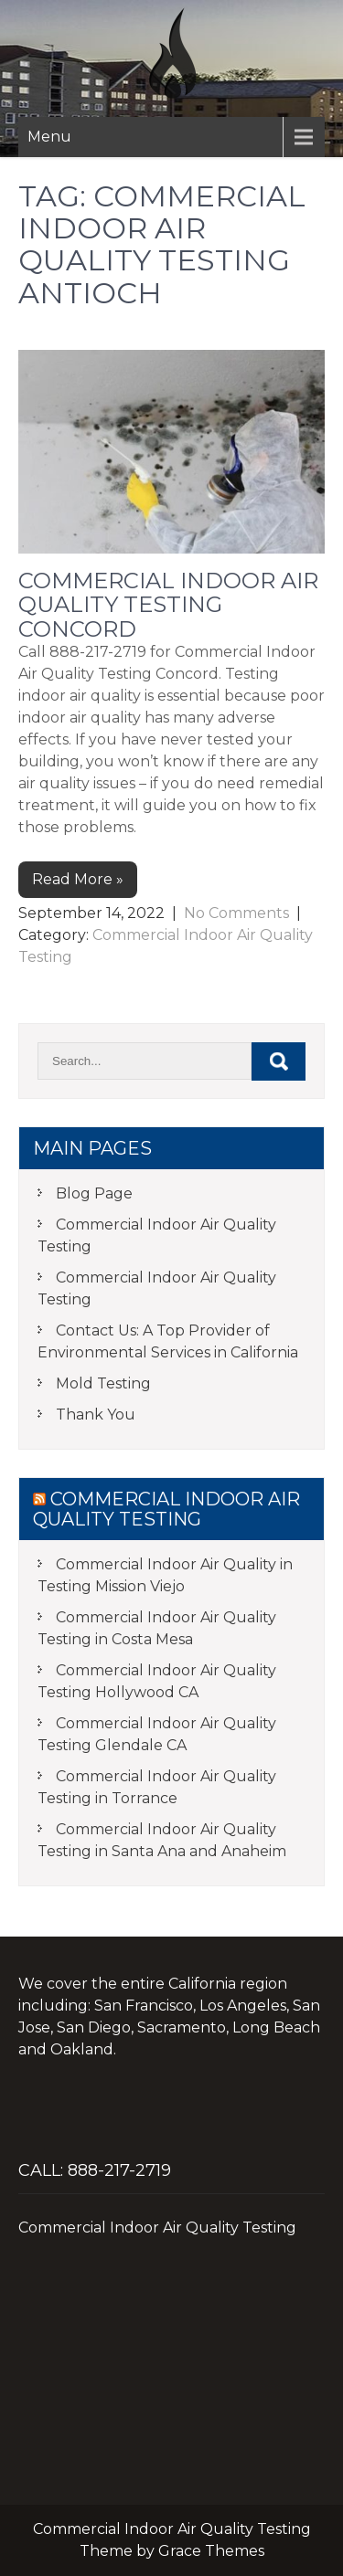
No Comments (236, 913)
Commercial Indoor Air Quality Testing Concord (168, 604)
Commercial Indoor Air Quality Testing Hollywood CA (157, 1681)
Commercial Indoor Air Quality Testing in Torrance (157, 1787)
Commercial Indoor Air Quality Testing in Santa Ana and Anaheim (162, 1840)
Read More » (77, 879)
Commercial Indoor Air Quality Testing (157, 1235)
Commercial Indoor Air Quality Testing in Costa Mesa (157, 1628)
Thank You (95, 1414)
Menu (49, 136)
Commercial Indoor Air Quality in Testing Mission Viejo (165, 1575)
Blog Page (94, 1193)
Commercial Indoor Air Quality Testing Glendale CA (157, 1734)
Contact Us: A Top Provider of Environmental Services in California (168, 1341)
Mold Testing (103, 1383)
